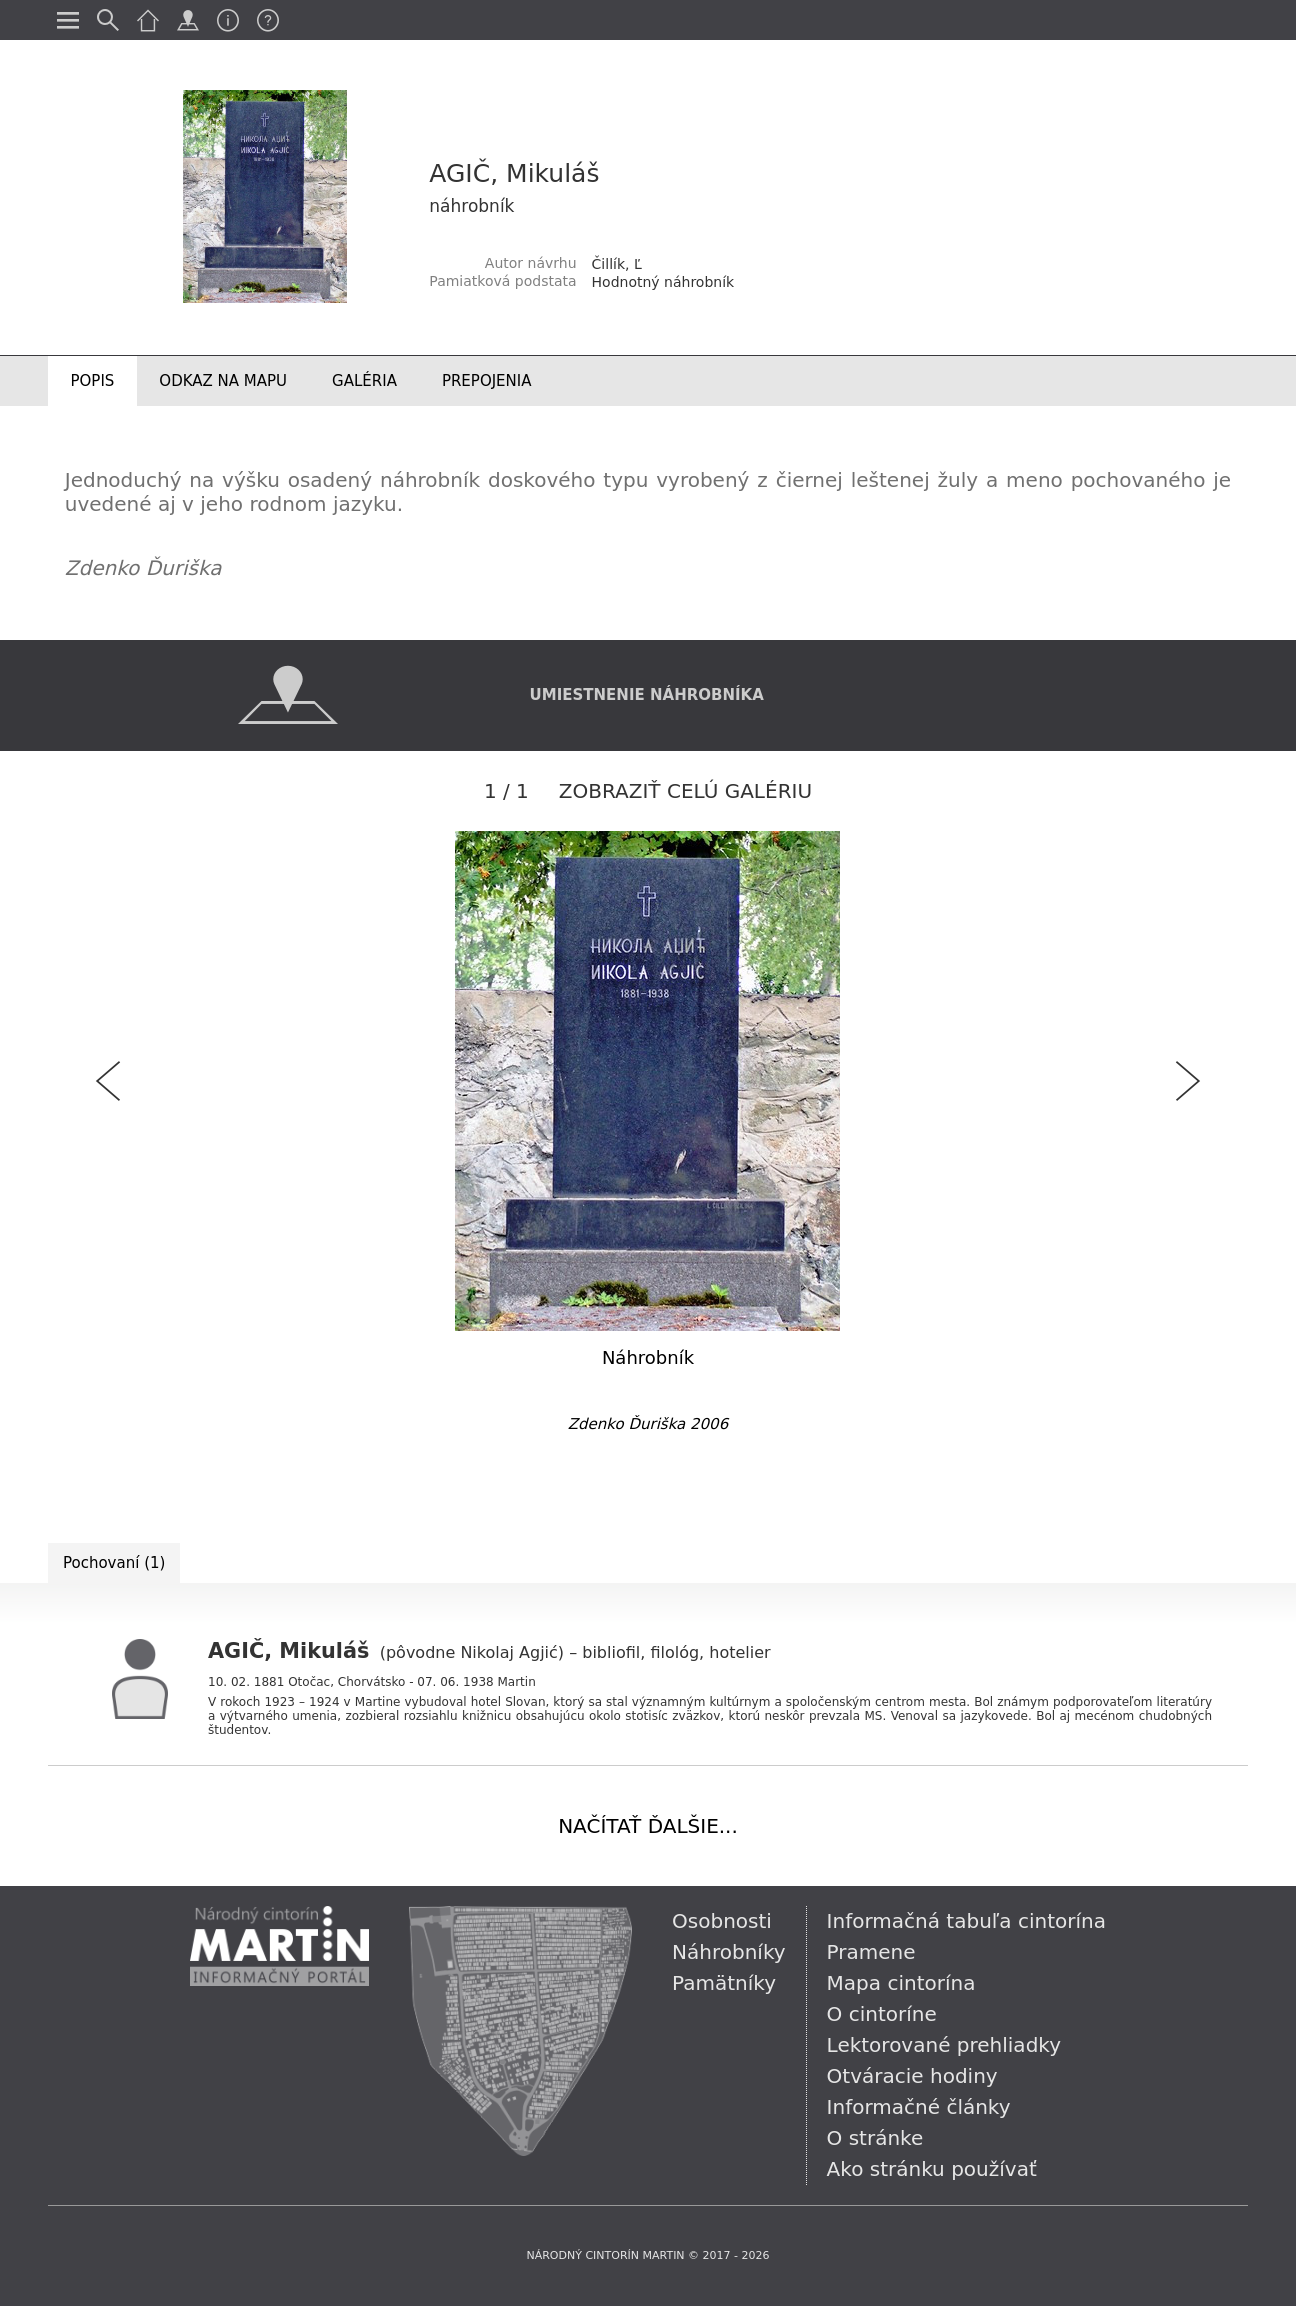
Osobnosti (722, 1921)
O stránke (875, 2138)
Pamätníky (724, 1983)
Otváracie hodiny (912, 2076)
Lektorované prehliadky (944, 2045)
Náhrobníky (729, 1952)
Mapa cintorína (901, 1983)
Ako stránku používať (932, 2169)
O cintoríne (882, 2014)
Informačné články (919, 2107)
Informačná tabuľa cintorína (966, 1921)
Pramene (871, 1952)
